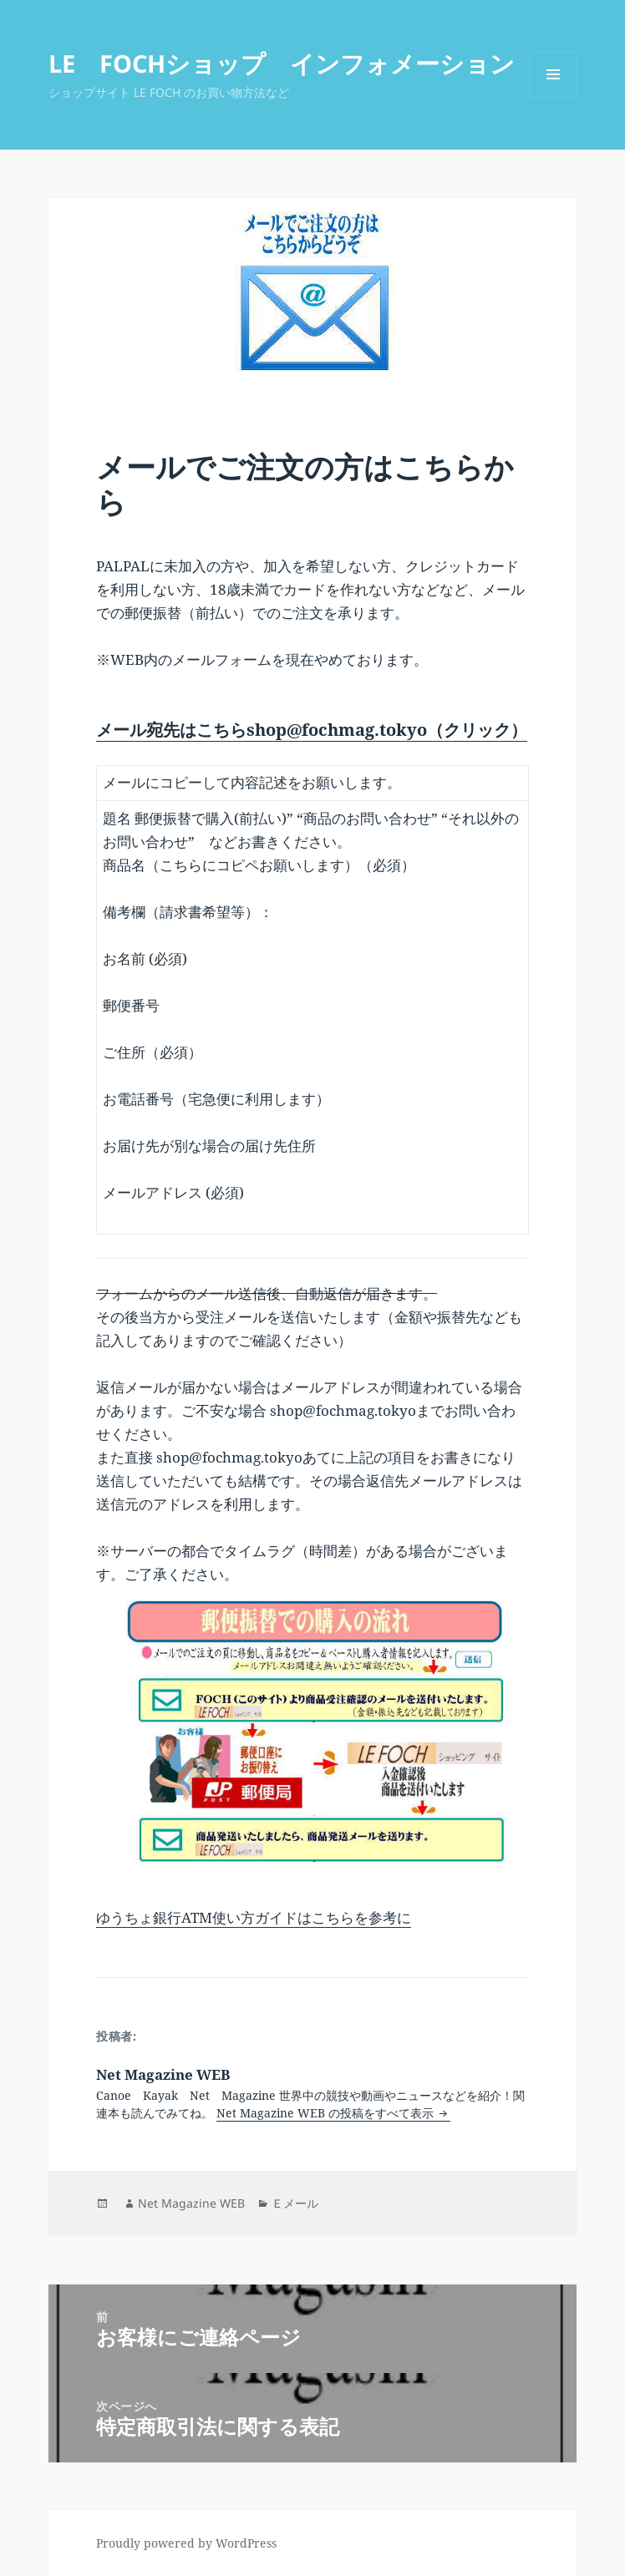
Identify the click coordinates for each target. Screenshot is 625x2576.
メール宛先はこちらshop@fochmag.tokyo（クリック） (311, 729)
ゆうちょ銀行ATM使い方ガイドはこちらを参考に (253, 1917)
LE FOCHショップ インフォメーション (281, 63)
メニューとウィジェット (553, 97)
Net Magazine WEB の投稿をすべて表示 (326, 2113)
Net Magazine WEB (191, 2203)
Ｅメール (295, 2203)
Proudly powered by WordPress (186, 2543)
